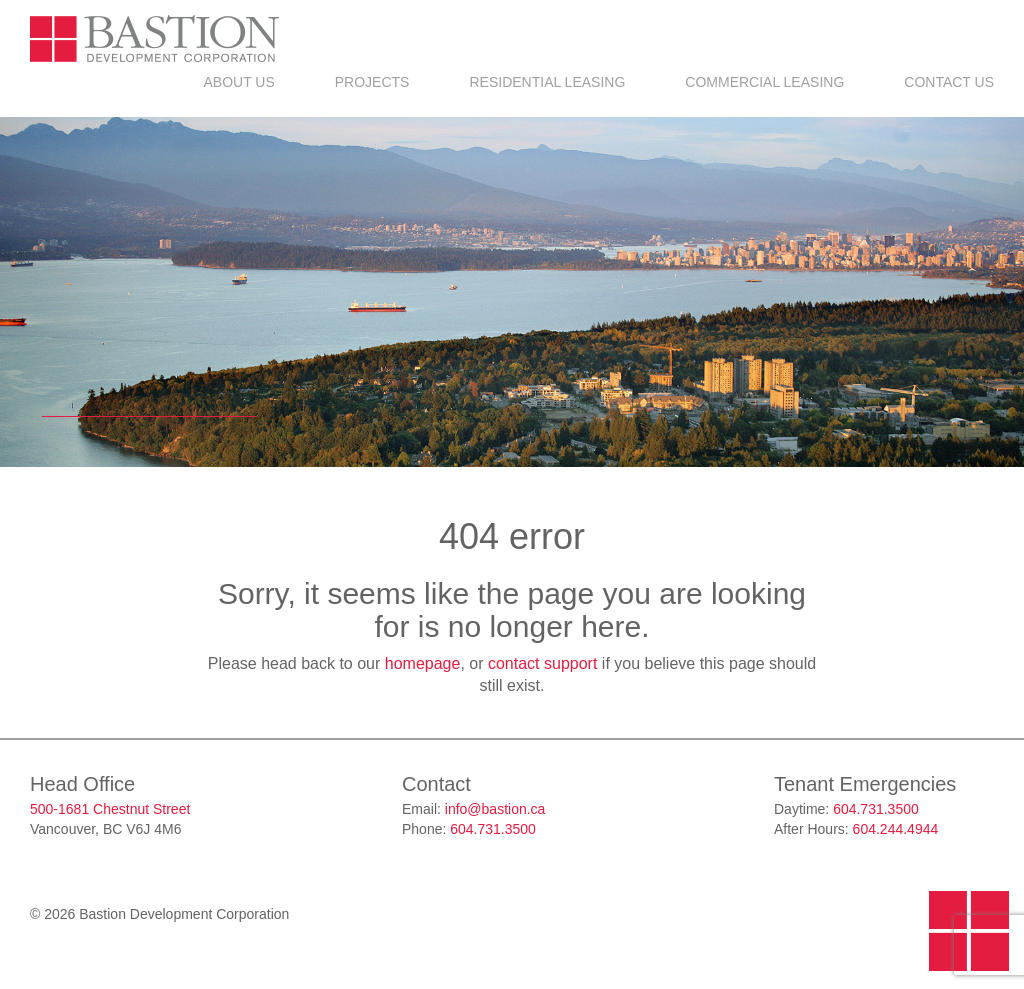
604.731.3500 (493, 829)
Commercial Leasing (764, 82)
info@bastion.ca (495, 809)
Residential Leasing (547, 82)
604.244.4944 (896, 829)
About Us (238, 82)
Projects (372, 82)
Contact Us (949, 82)
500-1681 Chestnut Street (110, 809)
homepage (423, 663)
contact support (542, 663)
